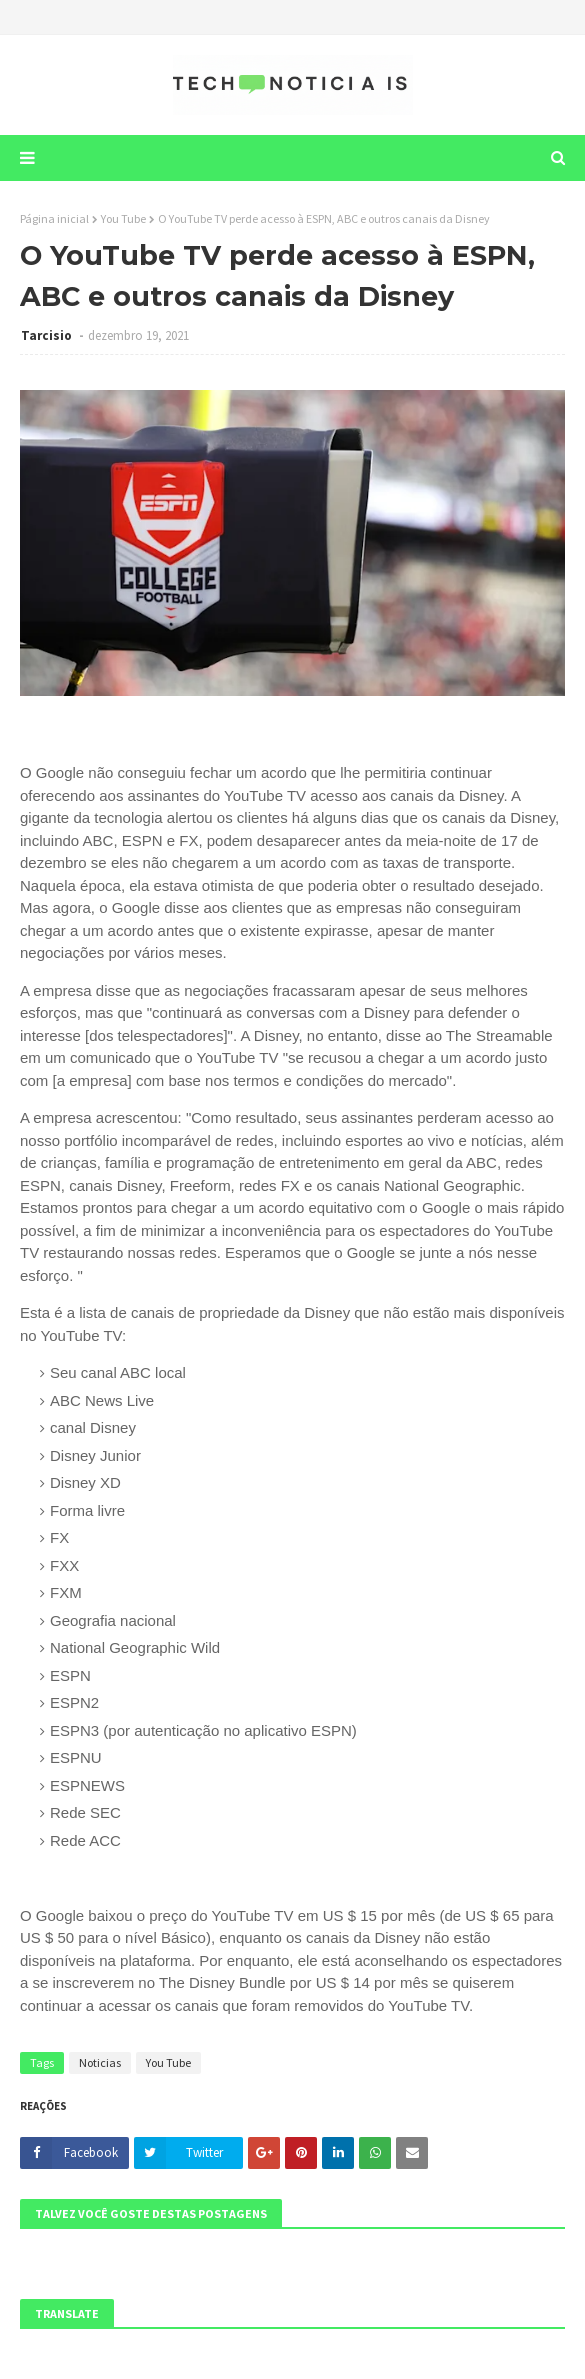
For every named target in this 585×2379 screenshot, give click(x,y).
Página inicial (54, 218)
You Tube (123, 218)
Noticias (100, 2062)
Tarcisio (48, 335)
